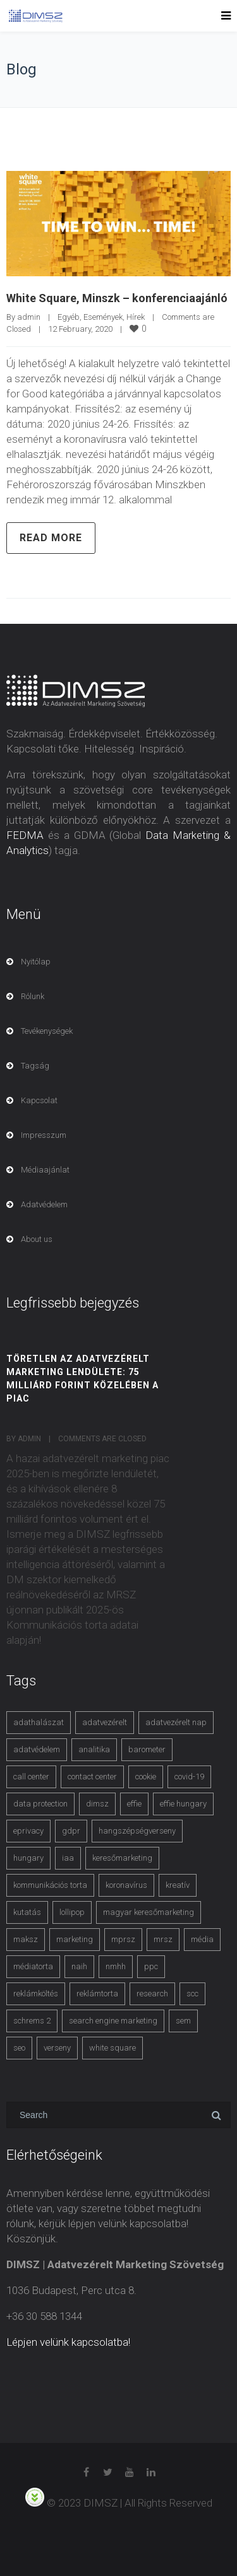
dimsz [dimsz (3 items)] (97, 1803)
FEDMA (25, 835)
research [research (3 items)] (152, 1993)
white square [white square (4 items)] (112, 2047)
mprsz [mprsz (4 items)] (123, 1939)
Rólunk (32, 996)
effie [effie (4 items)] (134, 1803)
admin (28, 317)
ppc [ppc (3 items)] (151, 1966)
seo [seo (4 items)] (19, 2047)
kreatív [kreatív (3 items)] (178, 1885)
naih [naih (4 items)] (79, 1966)
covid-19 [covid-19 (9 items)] (189, 1776)
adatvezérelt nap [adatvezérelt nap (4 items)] (176, 1722)
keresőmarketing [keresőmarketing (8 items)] (122, 1858)
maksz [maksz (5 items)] (25, 1939)
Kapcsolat (39, 1100)
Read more (51, 538)
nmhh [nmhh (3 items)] (116, 1966)
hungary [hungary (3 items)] (28, 1858)
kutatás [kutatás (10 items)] (27, 1912)
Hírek (135, 317)
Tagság (35, 1065)
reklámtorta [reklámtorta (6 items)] (97, 1993)
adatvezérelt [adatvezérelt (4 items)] (104, 1722)
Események (103, 317)
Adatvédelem (44, 1204)
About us (36, 1239)
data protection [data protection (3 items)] (40, 1803)
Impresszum (43, 1135)
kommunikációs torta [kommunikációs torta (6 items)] (50, 1885)
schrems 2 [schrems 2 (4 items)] (32, 2020)
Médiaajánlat (45, 1169)
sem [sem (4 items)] (183, 2020)
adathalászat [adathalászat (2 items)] (38, 1722)
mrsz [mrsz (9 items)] (163, 1939)
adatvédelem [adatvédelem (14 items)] (36, 1749)
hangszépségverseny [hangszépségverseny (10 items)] (137, 1830)
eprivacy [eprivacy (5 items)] (28, 1830)
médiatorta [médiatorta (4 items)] (33, 1966)
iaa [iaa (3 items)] (68, 1858)
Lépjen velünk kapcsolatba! (68, 2342)
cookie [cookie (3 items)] (145, 1776)
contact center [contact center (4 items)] (92, 1776)
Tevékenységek (47, 1031)
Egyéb (69, 317)
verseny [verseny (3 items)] (57, 2047)
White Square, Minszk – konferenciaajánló (117, 298)
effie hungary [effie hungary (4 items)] (183, 1803)
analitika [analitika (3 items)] (94, 1749)
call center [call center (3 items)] (31, 1776)
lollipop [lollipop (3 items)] (72, 1912)
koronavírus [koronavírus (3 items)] (126, 1885)
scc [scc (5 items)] (192, 1993)
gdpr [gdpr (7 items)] (71, 1830)
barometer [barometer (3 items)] (147, 1749)
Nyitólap (36, 961)
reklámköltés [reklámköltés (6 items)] (35, 1993)
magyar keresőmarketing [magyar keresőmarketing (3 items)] (148, 1912)
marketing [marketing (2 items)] (74, 1939)
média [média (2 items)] (202, 1939)
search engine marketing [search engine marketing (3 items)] (113, 2020)
